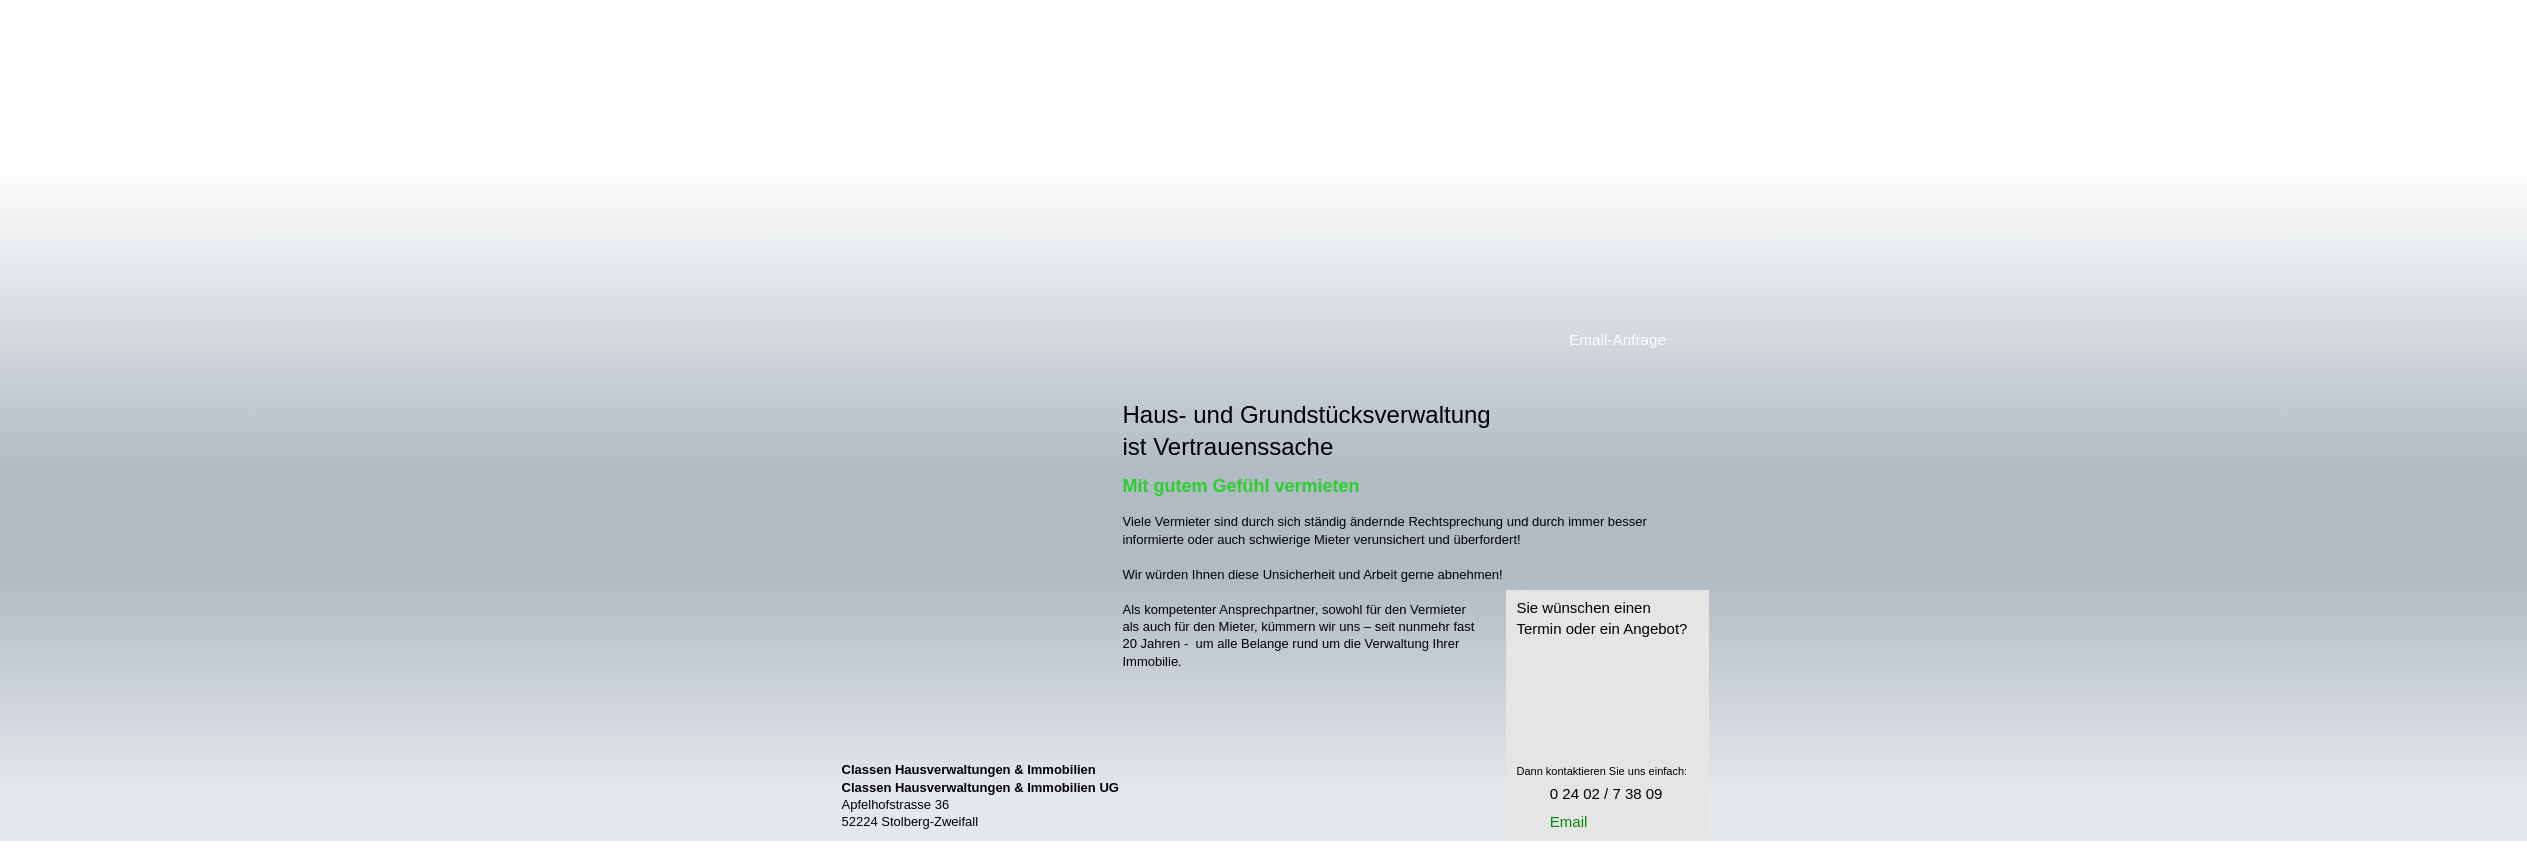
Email (1569, 821)
